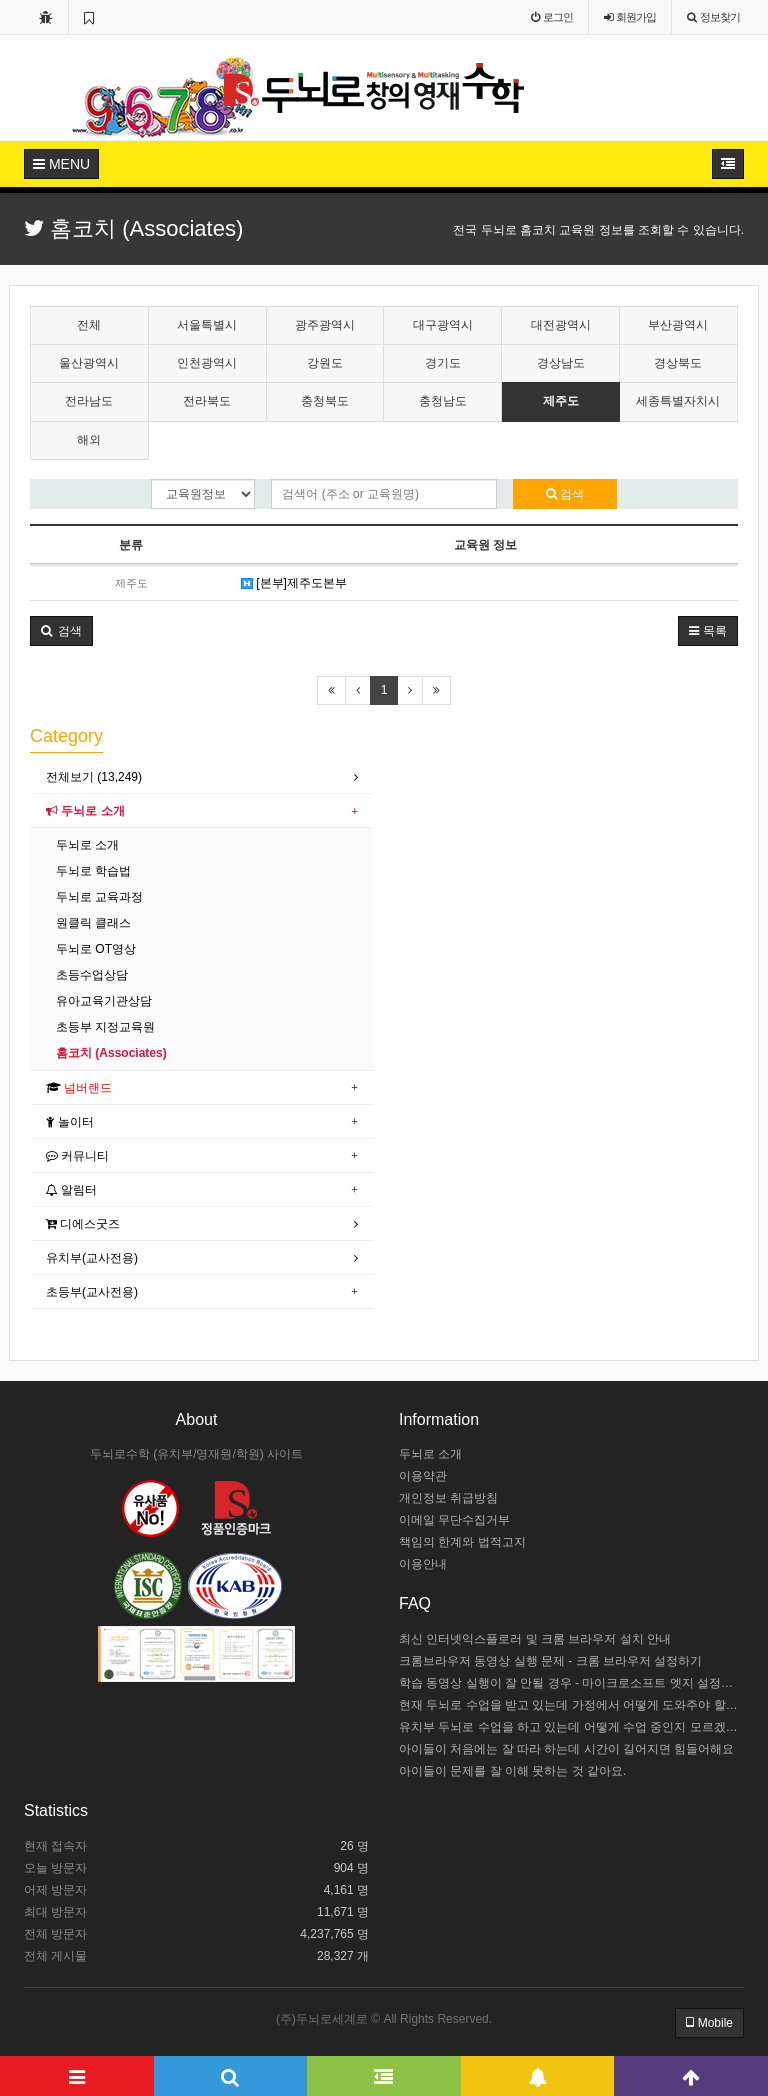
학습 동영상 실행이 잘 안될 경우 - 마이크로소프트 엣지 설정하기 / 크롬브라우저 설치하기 (571, 1683)
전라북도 (207, 401)
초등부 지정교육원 (105, 1027)
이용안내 (423, 1564)
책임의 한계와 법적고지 (462, 1542)
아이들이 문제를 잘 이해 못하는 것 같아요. (512, 1771)
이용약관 (423, 1476)
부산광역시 (678, 325)
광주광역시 (325, 325)
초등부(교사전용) (92, 1292)
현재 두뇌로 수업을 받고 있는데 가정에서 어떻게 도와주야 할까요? (571, 1705)
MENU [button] (61, 164)
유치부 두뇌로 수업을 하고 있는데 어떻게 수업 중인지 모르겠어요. (571, 1727)
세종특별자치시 (678, 401)
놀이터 (70, 1122)
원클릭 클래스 (93, 923)
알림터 (71, 1190)
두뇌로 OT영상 (96, 949)
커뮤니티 (77, 1156)
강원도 (325, 363)
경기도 (443, 363)
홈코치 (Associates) (111, 1053)
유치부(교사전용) (92, 1258)
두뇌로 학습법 (93, 871)
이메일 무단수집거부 (454, 1520)
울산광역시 (89, 363)
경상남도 (561, 363)
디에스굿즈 (83, 1224)
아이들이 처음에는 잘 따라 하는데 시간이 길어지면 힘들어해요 (566, 1749)
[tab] (202, 777)
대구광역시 (443, 325)
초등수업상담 (92, 975)
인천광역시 (207, 363)
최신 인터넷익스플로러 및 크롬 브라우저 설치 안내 (535, 1639)
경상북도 (678, 363)
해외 (89, 440)
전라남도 (89, 401)
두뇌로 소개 (85, 811)
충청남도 (443, 401)
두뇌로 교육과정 (99, 897)
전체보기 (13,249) (94, 777)
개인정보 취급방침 (448, 1498)
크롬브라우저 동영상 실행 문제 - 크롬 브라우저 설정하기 (550, 1661)
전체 (89, 325)
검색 (565, 494)
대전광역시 (561, 325)
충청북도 (325, 401)
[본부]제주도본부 (294, 583)
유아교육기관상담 (104, 1001)
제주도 (561, 401)
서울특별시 (207, 325)
